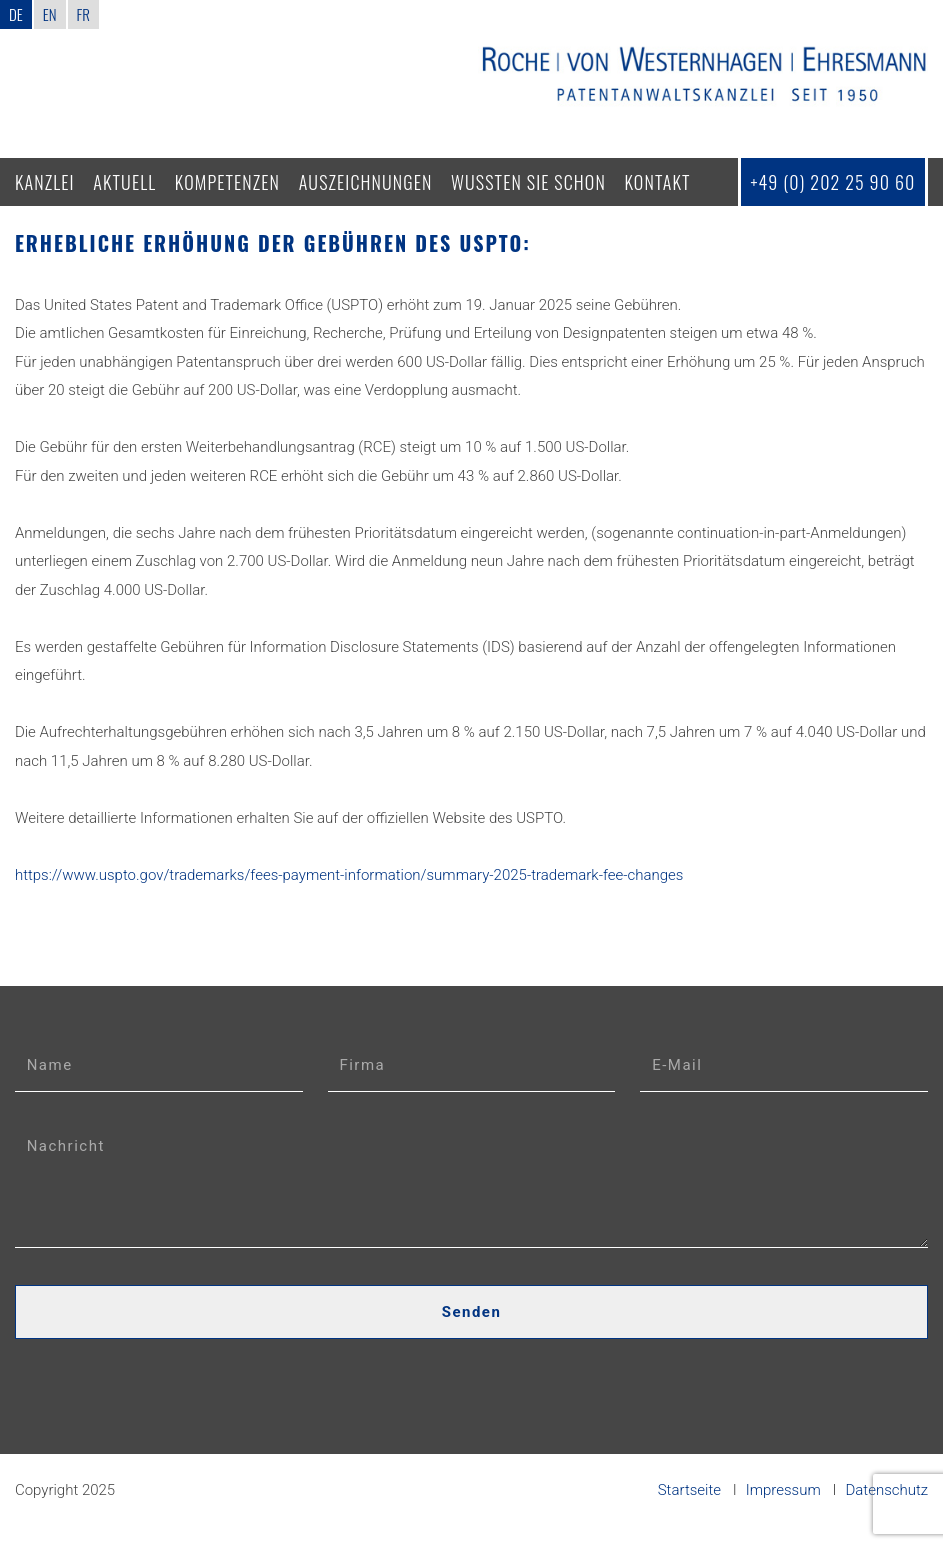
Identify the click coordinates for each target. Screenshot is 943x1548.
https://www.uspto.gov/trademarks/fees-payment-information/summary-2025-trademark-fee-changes (349, 875)
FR (83, 14)
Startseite (689, 1490)
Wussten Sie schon (528, 182)
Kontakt (658, 182)
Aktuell (124, 182)
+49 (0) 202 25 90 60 (832, 182)
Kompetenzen (227, 182)
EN (50, 14)
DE (16, 14)
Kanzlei (45, 182)
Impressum (783, 1490)
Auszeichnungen (366, 182)
